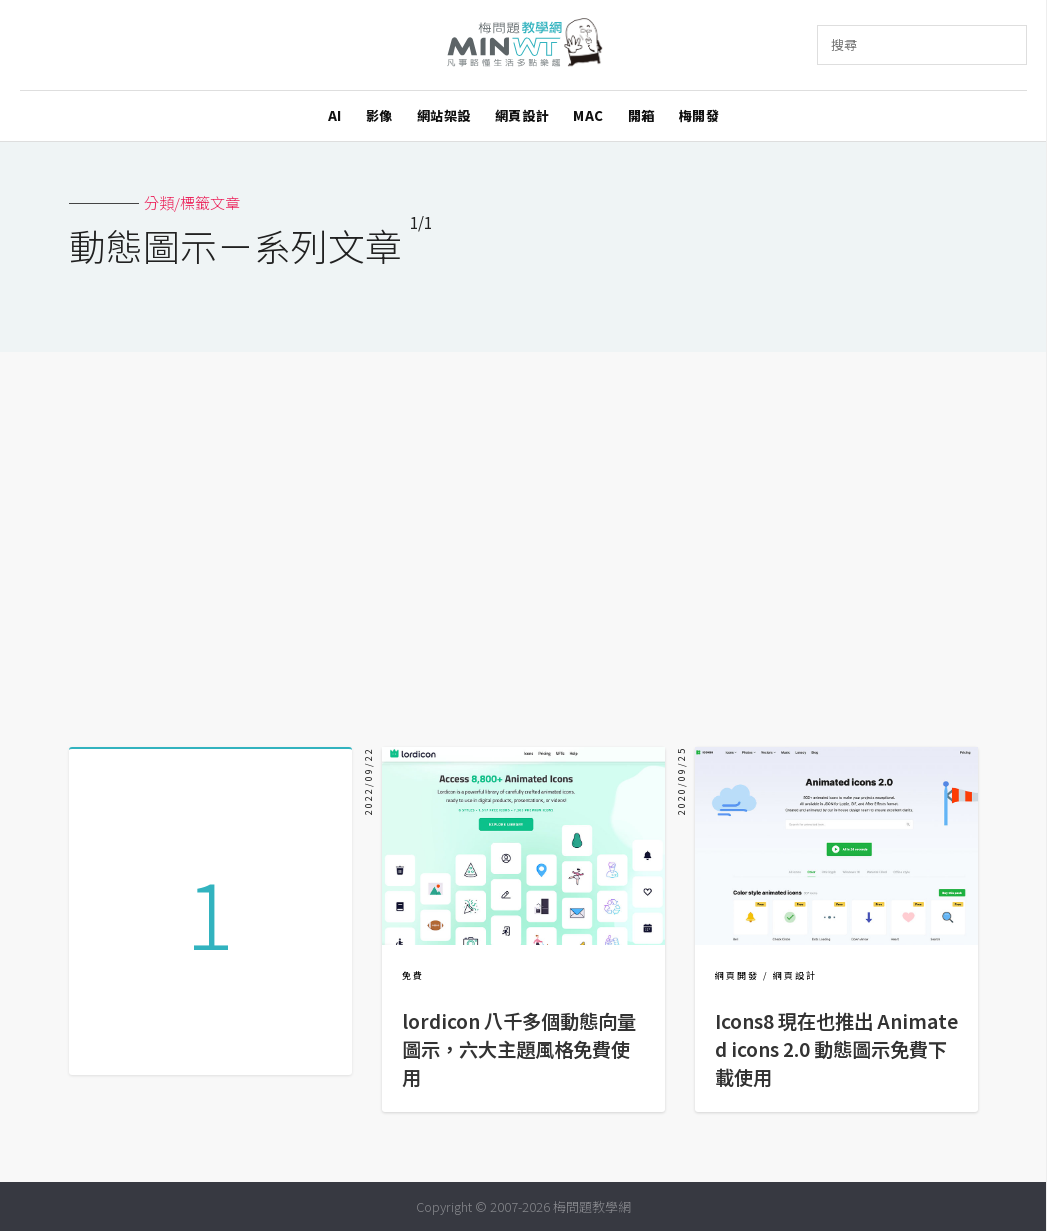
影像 (379, 115)
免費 (413, 975)
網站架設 (444, 115)
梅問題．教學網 (523, 45)
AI (335, 115)
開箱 (641, 115)
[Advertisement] (524, 542)
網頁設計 (522, 115)
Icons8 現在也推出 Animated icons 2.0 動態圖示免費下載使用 (836, 1049)
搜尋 (844, 44)
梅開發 (699, 115)
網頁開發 (737, 975)
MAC (588, 115)
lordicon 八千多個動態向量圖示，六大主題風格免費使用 (519, 1049)
